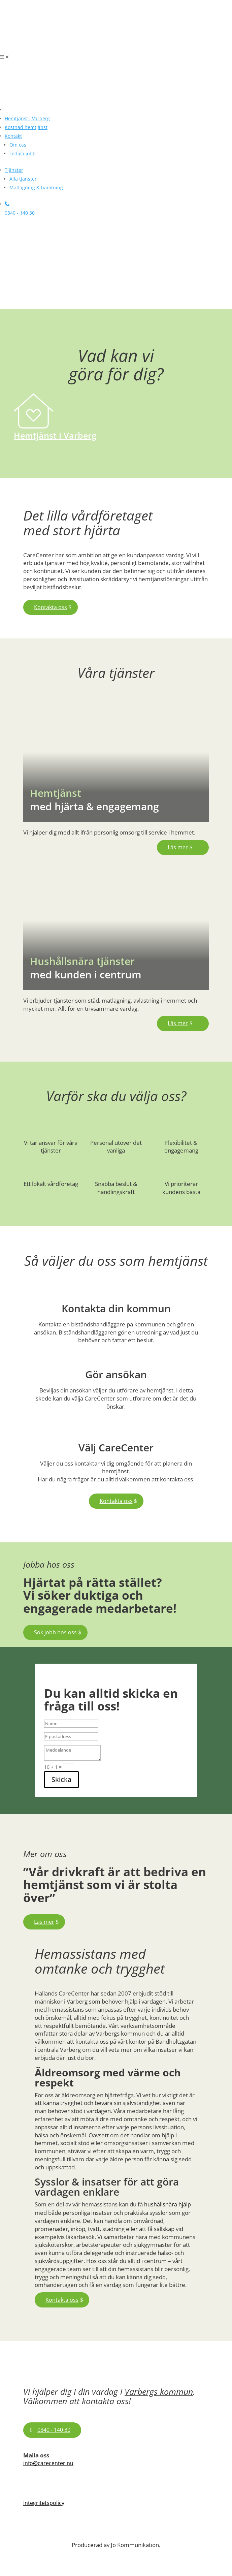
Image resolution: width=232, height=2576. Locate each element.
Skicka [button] (61, 1779)
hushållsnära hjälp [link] (167, 2204)
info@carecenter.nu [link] (48, 2463)
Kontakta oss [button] (50, 607)
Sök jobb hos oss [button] (55, 1632)
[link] (50, 48)
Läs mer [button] (178, 847)
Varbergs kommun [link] (159, 2391)
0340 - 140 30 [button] (53, 2429)
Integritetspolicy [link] (43, 2503)
